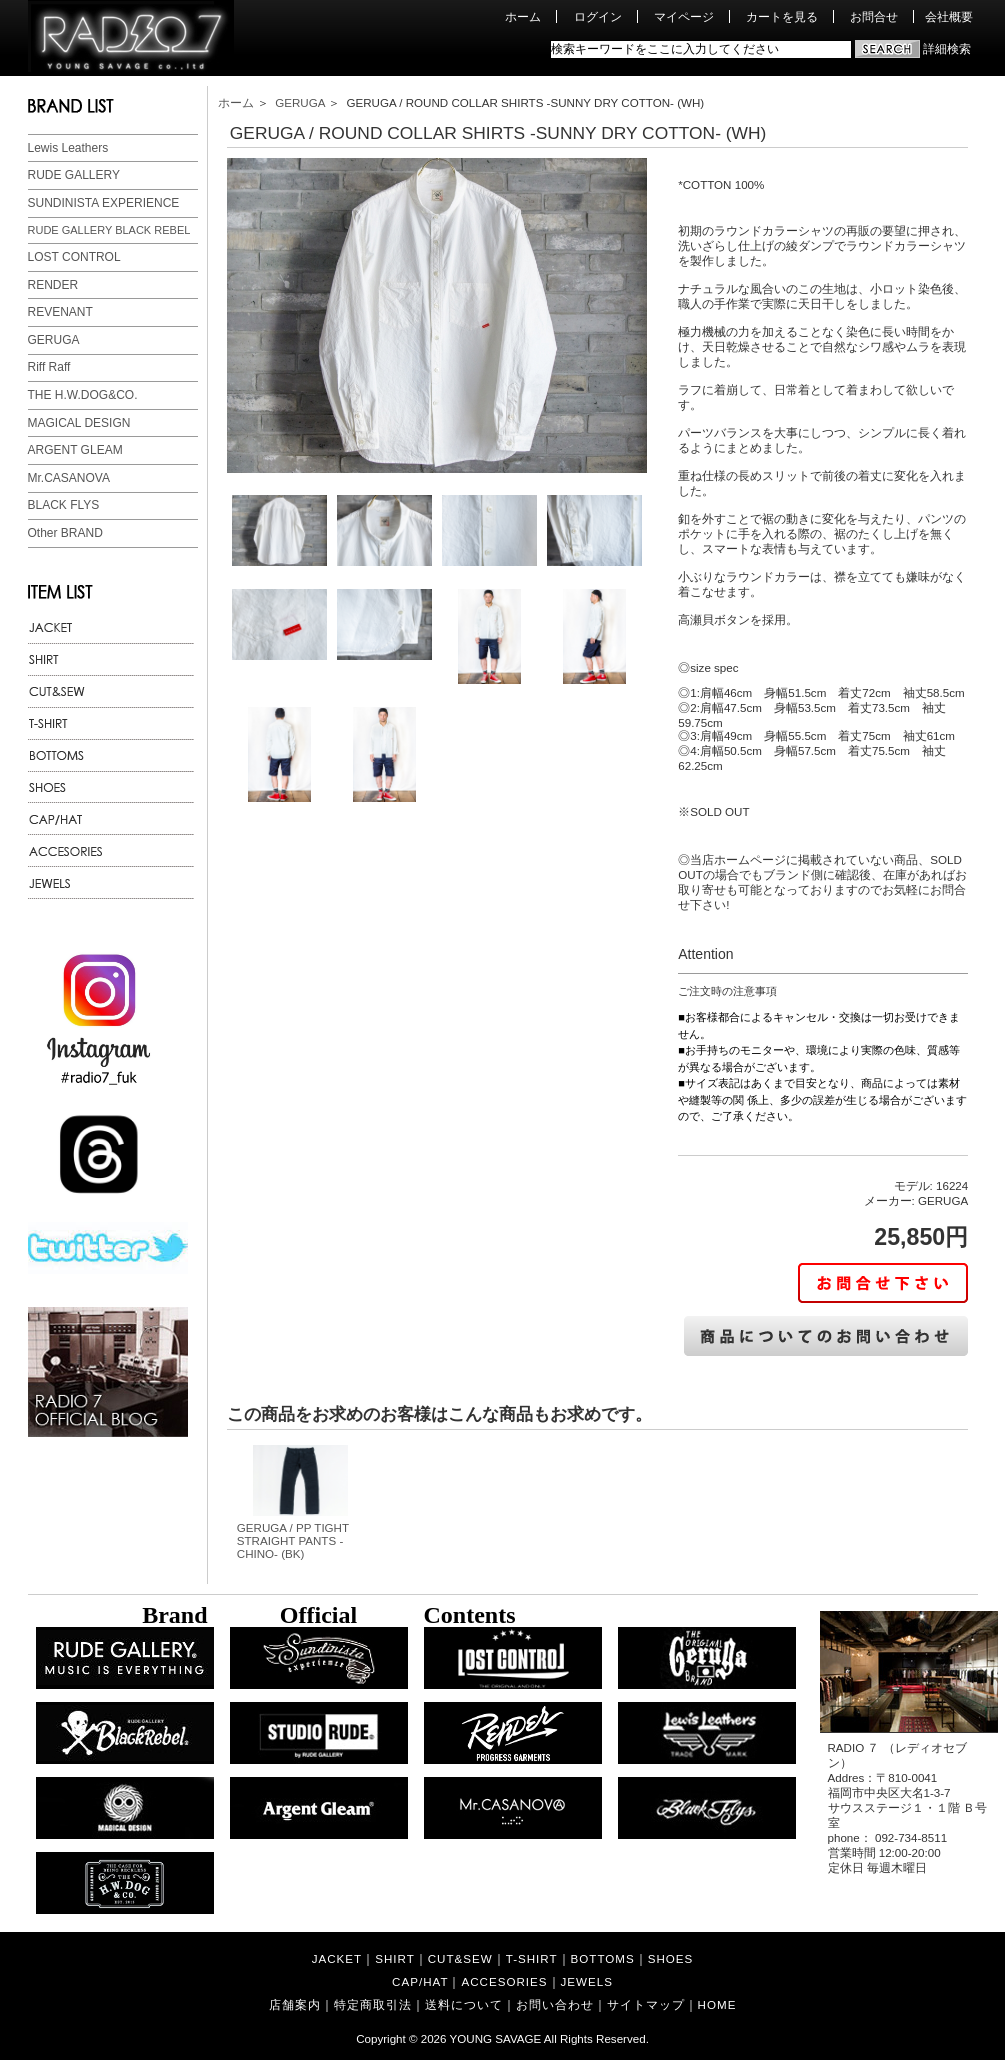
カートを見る (782, 16)
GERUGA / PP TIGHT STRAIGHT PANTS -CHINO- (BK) (293, 1540)
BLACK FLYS (64, 505)
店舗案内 (295, 2004)
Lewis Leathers (68, 148)
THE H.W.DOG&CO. (83, 395)
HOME (717, 2004)
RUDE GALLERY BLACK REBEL (109, 230)
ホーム (523, 16)
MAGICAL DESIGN (79, 423)
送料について (464, 2004)
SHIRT (395, 1958)
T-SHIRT (532, 1958)
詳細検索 (947, 48)
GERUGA (54, 340)
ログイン (598, 16)
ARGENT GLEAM (75, 450)
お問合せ (874, 16)
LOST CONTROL (74, 257)
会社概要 (949, 16)
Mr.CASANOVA (69, 478)
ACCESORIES (504, 1981)
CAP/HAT (420, 1981)
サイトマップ (646, 2004)
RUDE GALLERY (74, 175)
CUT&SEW (460, 1958)
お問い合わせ (555, 2004)
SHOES (671, 1958)
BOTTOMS (603, 1958)
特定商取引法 (373, 2004)
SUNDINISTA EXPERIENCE (104, 203)
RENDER (53, 285)
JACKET (337, 1958)
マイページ (684, 16)
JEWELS (587, 1981)
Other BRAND (65, 533)
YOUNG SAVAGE (496, 2038)
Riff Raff (49, 367)
